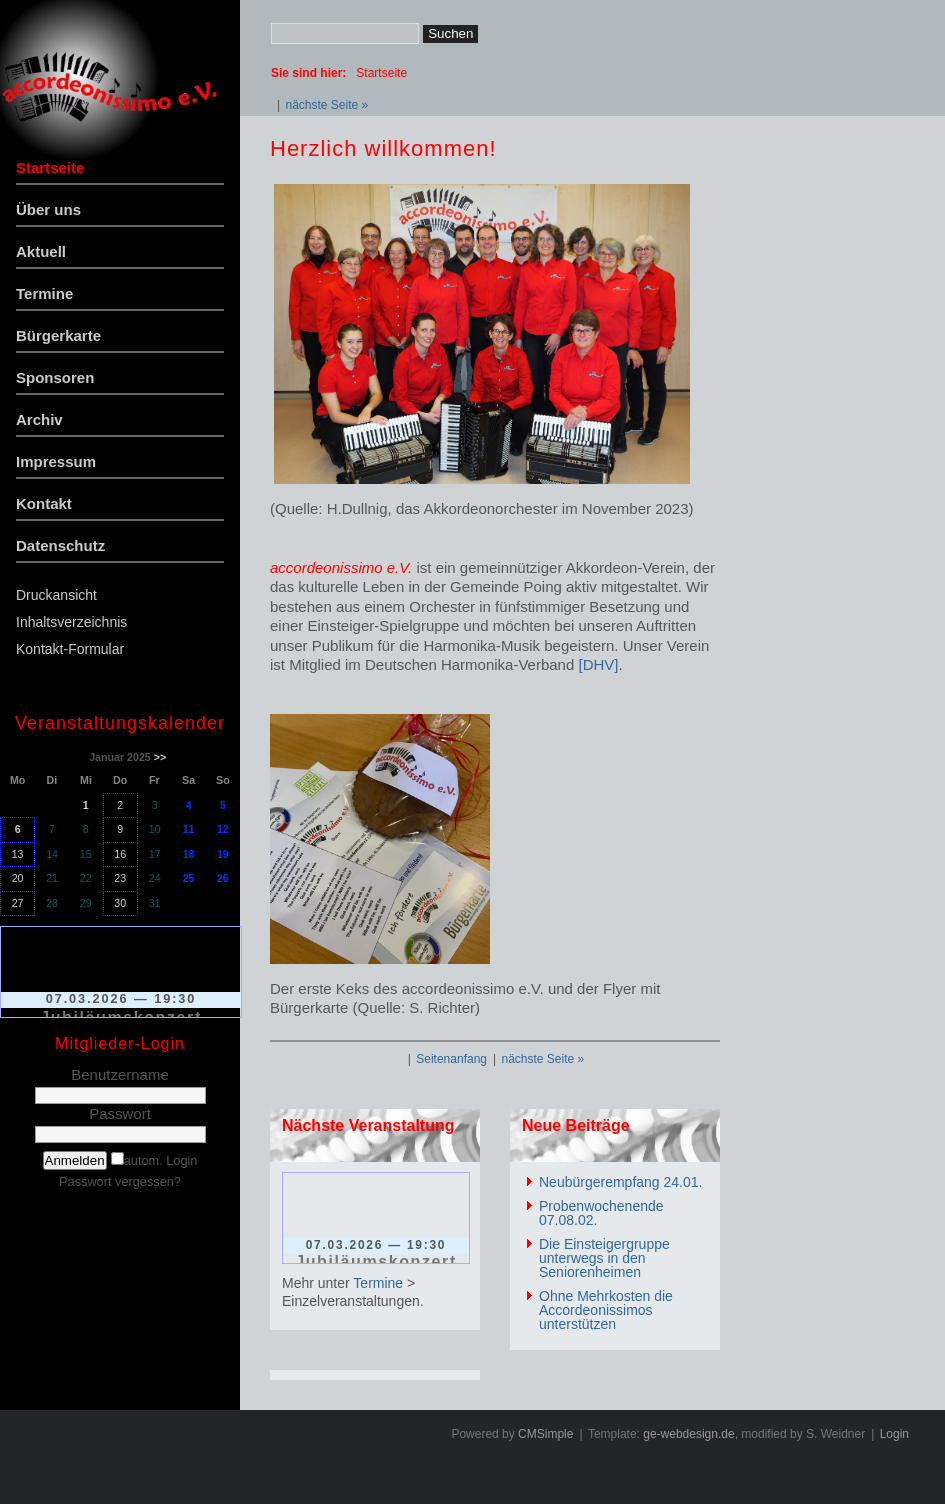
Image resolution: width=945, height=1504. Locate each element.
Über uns (48, 209)
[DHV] (598, 664)
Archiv (39, 419)
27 (18, 903)
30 (120, 903)
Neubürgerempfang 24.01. (620, 1182)
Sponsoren (55, 377)
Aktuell (41, 251)
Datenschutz (60, 545)
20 (18, 878)
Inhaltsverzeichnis (71, 622)
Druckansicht (56, 595)
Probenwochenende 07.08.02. (601, 1213)
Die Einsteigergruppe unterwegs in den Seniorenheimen (604, 1258)
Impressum (56, 461)
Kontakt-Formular (70, 649)
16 (120, 854)
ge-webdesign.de (688, 1434)
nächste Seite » (326, 105)
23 (120, 878)
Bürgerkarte (58, 335)
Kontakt (44, 503)
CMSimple (545, 1434)
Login (894, 1434)
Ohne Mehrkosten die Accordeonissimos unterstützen (606, 1310)
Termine (44, 293)
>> (160, 757)
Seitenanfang (451, 1059)
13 (18, 854)
